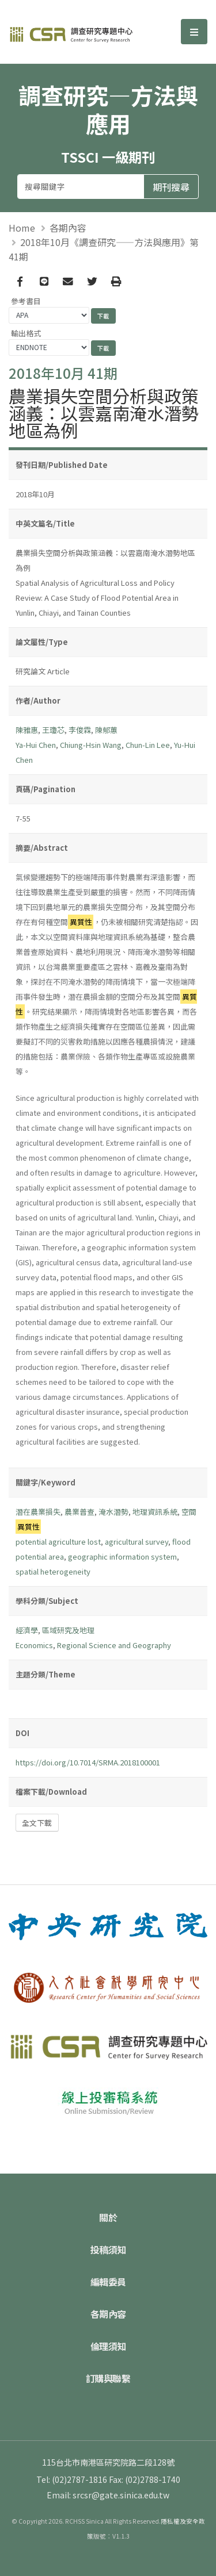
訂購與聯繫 (108, 2378)
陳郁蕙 (106, 729)
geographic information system (122, 1556)
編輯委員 (108, 2282)
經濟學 (27, 1630)
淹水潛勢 (113, 1511)
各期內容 (68, 228)
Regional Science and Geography (114, 1645)
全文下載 (37, 1822)
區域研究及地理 (68, 1630)
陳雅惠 (27, 729)
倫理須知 (108, 2346)
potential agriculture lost (58, 1541)
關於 (108, 2217)
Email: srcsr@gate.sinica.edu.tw (108, 2495)
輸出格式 (26, 333)
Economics (34, 1645)
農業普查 (79, 1511)
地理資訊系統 (154, 1511)
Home (22, 228)
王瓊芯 (53, 729)
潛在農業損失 (38, 1511)
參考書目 (26, 300)
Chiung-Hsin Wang (91, 744)
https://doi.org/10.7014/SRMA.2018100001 (88, 1762)
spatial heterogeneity (53, 1571)
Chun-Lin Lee (148, 744)
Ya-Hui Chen (36, 744)
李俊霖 (80, 729)
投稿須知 (108, 2249)
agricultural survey (136, 1541)
